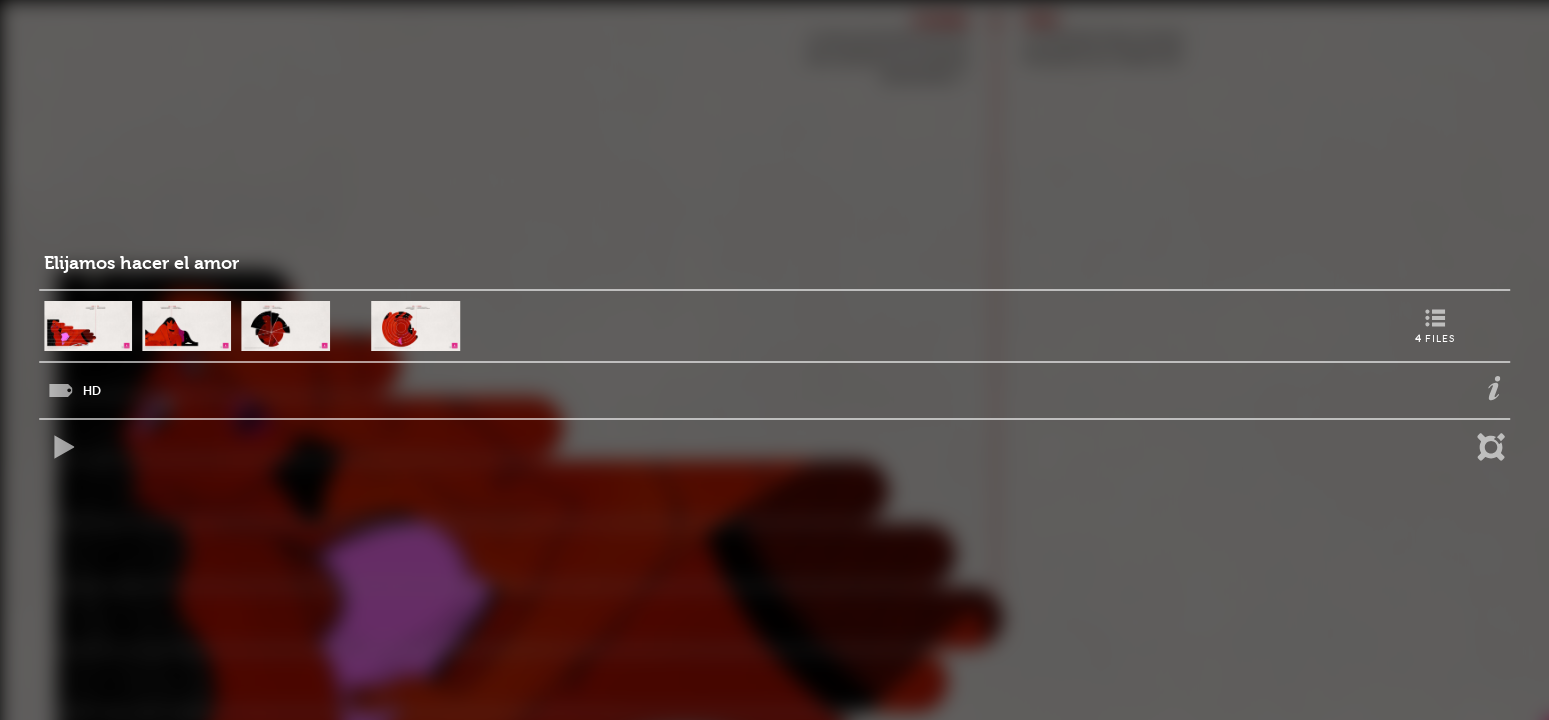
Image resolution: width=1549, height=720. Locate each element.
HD (92, 390)
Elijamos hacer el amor (141, 263)
